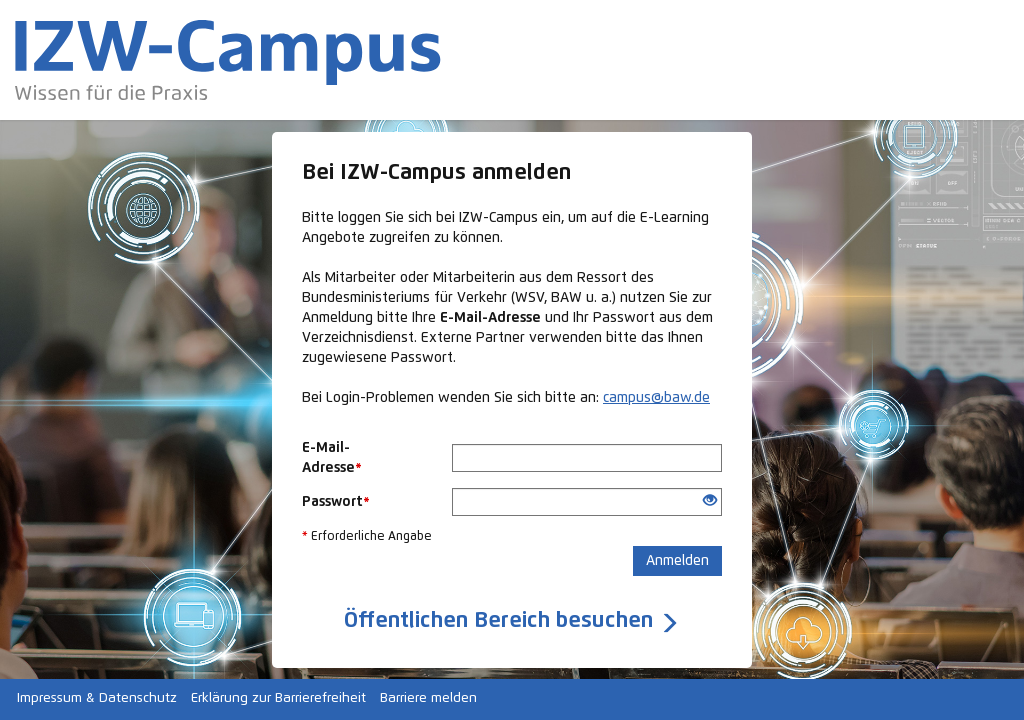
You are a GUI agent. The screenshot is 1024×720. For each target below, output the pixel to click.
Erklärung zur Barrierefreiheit (278, 698)
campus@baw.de (656, 398)
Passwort (336, 502)
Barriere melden (428, 698)
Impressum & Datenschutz (97, 698)
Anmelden (677, 561)
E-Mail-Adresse (332, 458)
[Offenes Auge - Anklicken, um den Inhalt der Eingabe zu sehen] (710, 502)
